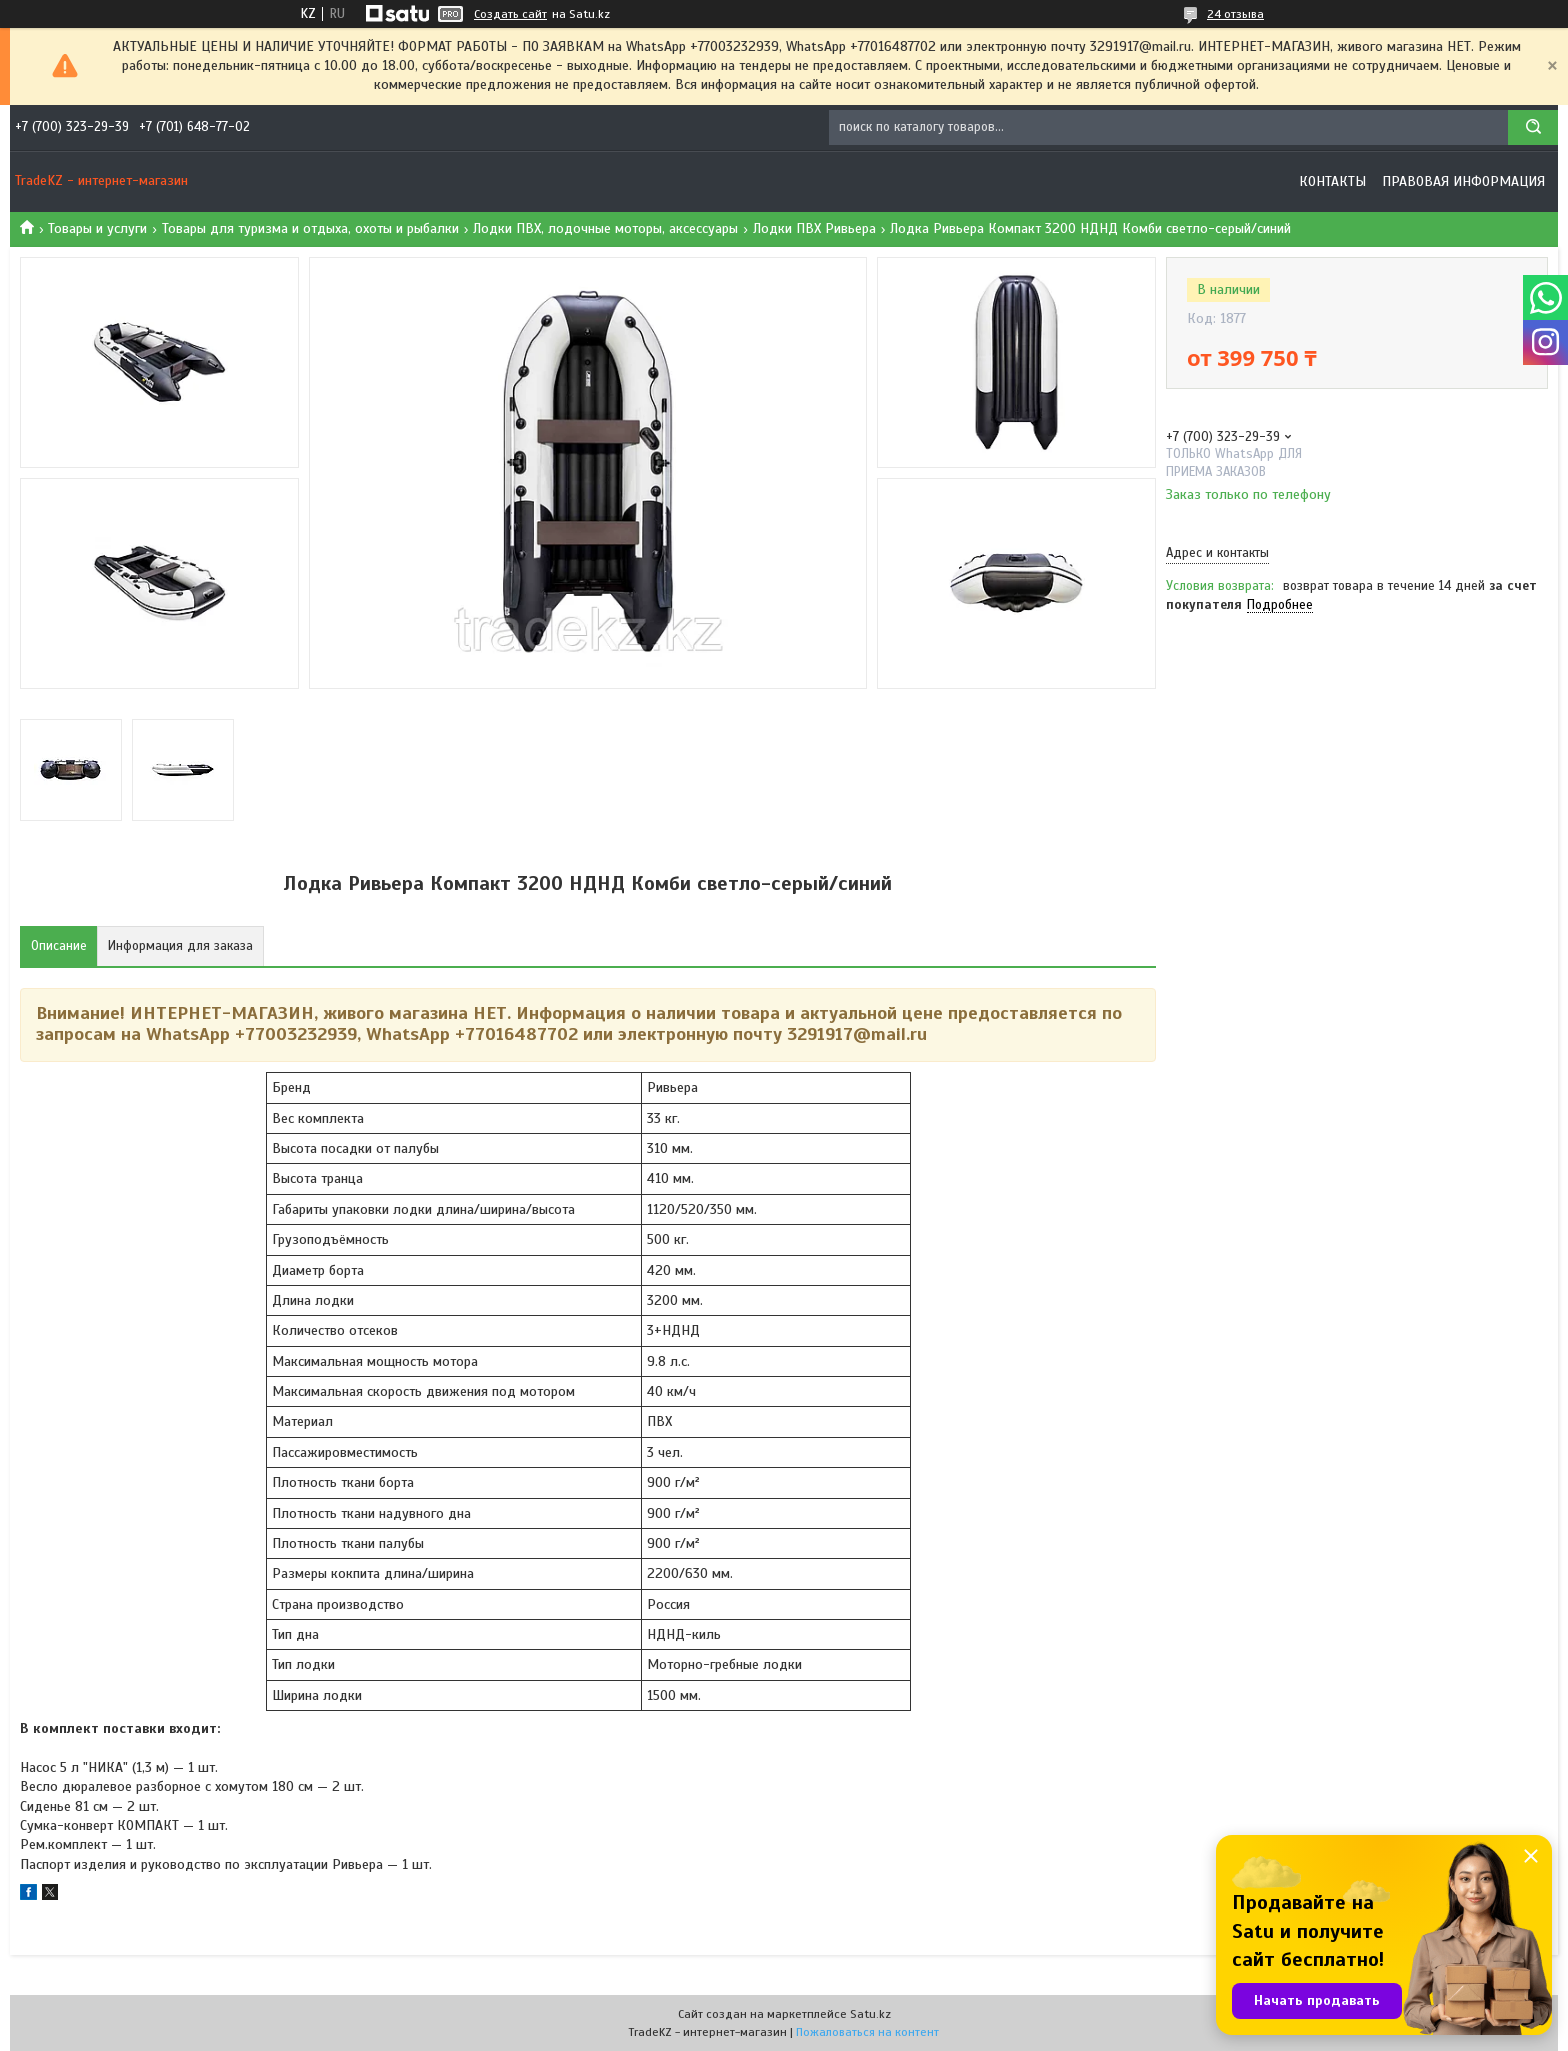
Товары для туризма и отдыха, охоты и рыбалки (310, 228)
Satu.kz (870, 2014)
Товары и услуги (97, 228)
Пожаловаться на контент (867, 2032)
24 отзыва (1235, 14)
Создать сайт (510, 14)
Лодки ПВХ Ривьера (814, 228)
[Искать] (1533, 127)
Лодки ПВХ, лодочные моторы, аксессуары (605, 228)
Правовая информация (1463, 181)
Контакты (1332, 181)
